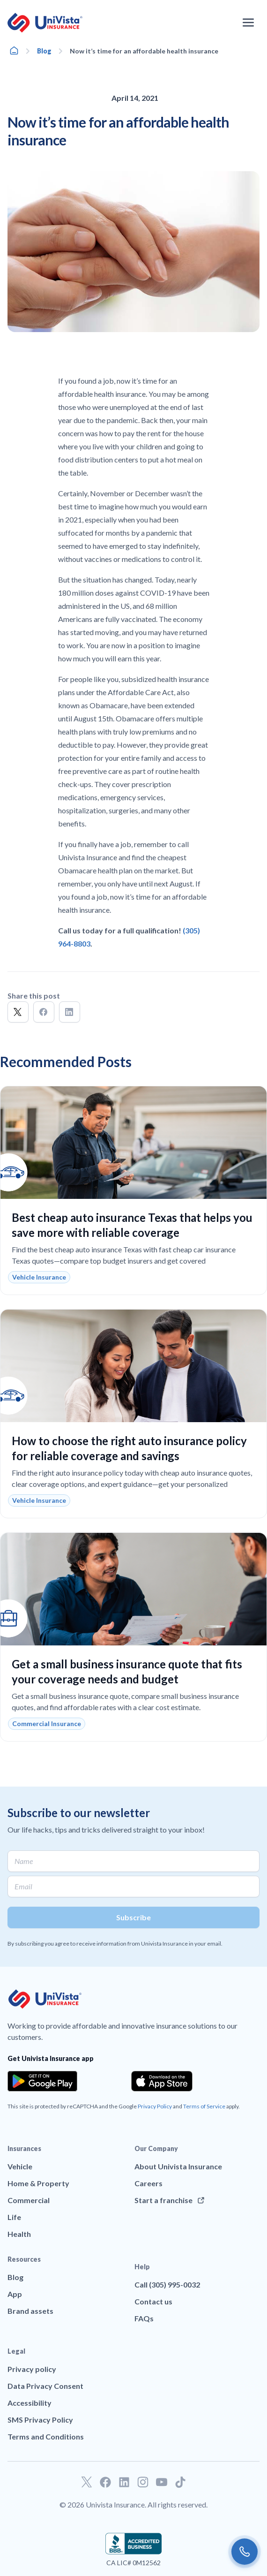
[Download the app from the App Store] (162, 2081)
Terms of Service (204, 2106)
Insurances (24, 2148)
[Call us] (244, 2551)
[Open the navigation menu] (248, 22)
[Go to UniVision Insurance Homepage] (44, 23)
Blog (44, 51)
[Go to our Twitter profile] (86, 2482)
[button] (18, 1012)
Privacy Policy (155, 2106)
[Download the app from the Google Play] (42, 2081)
